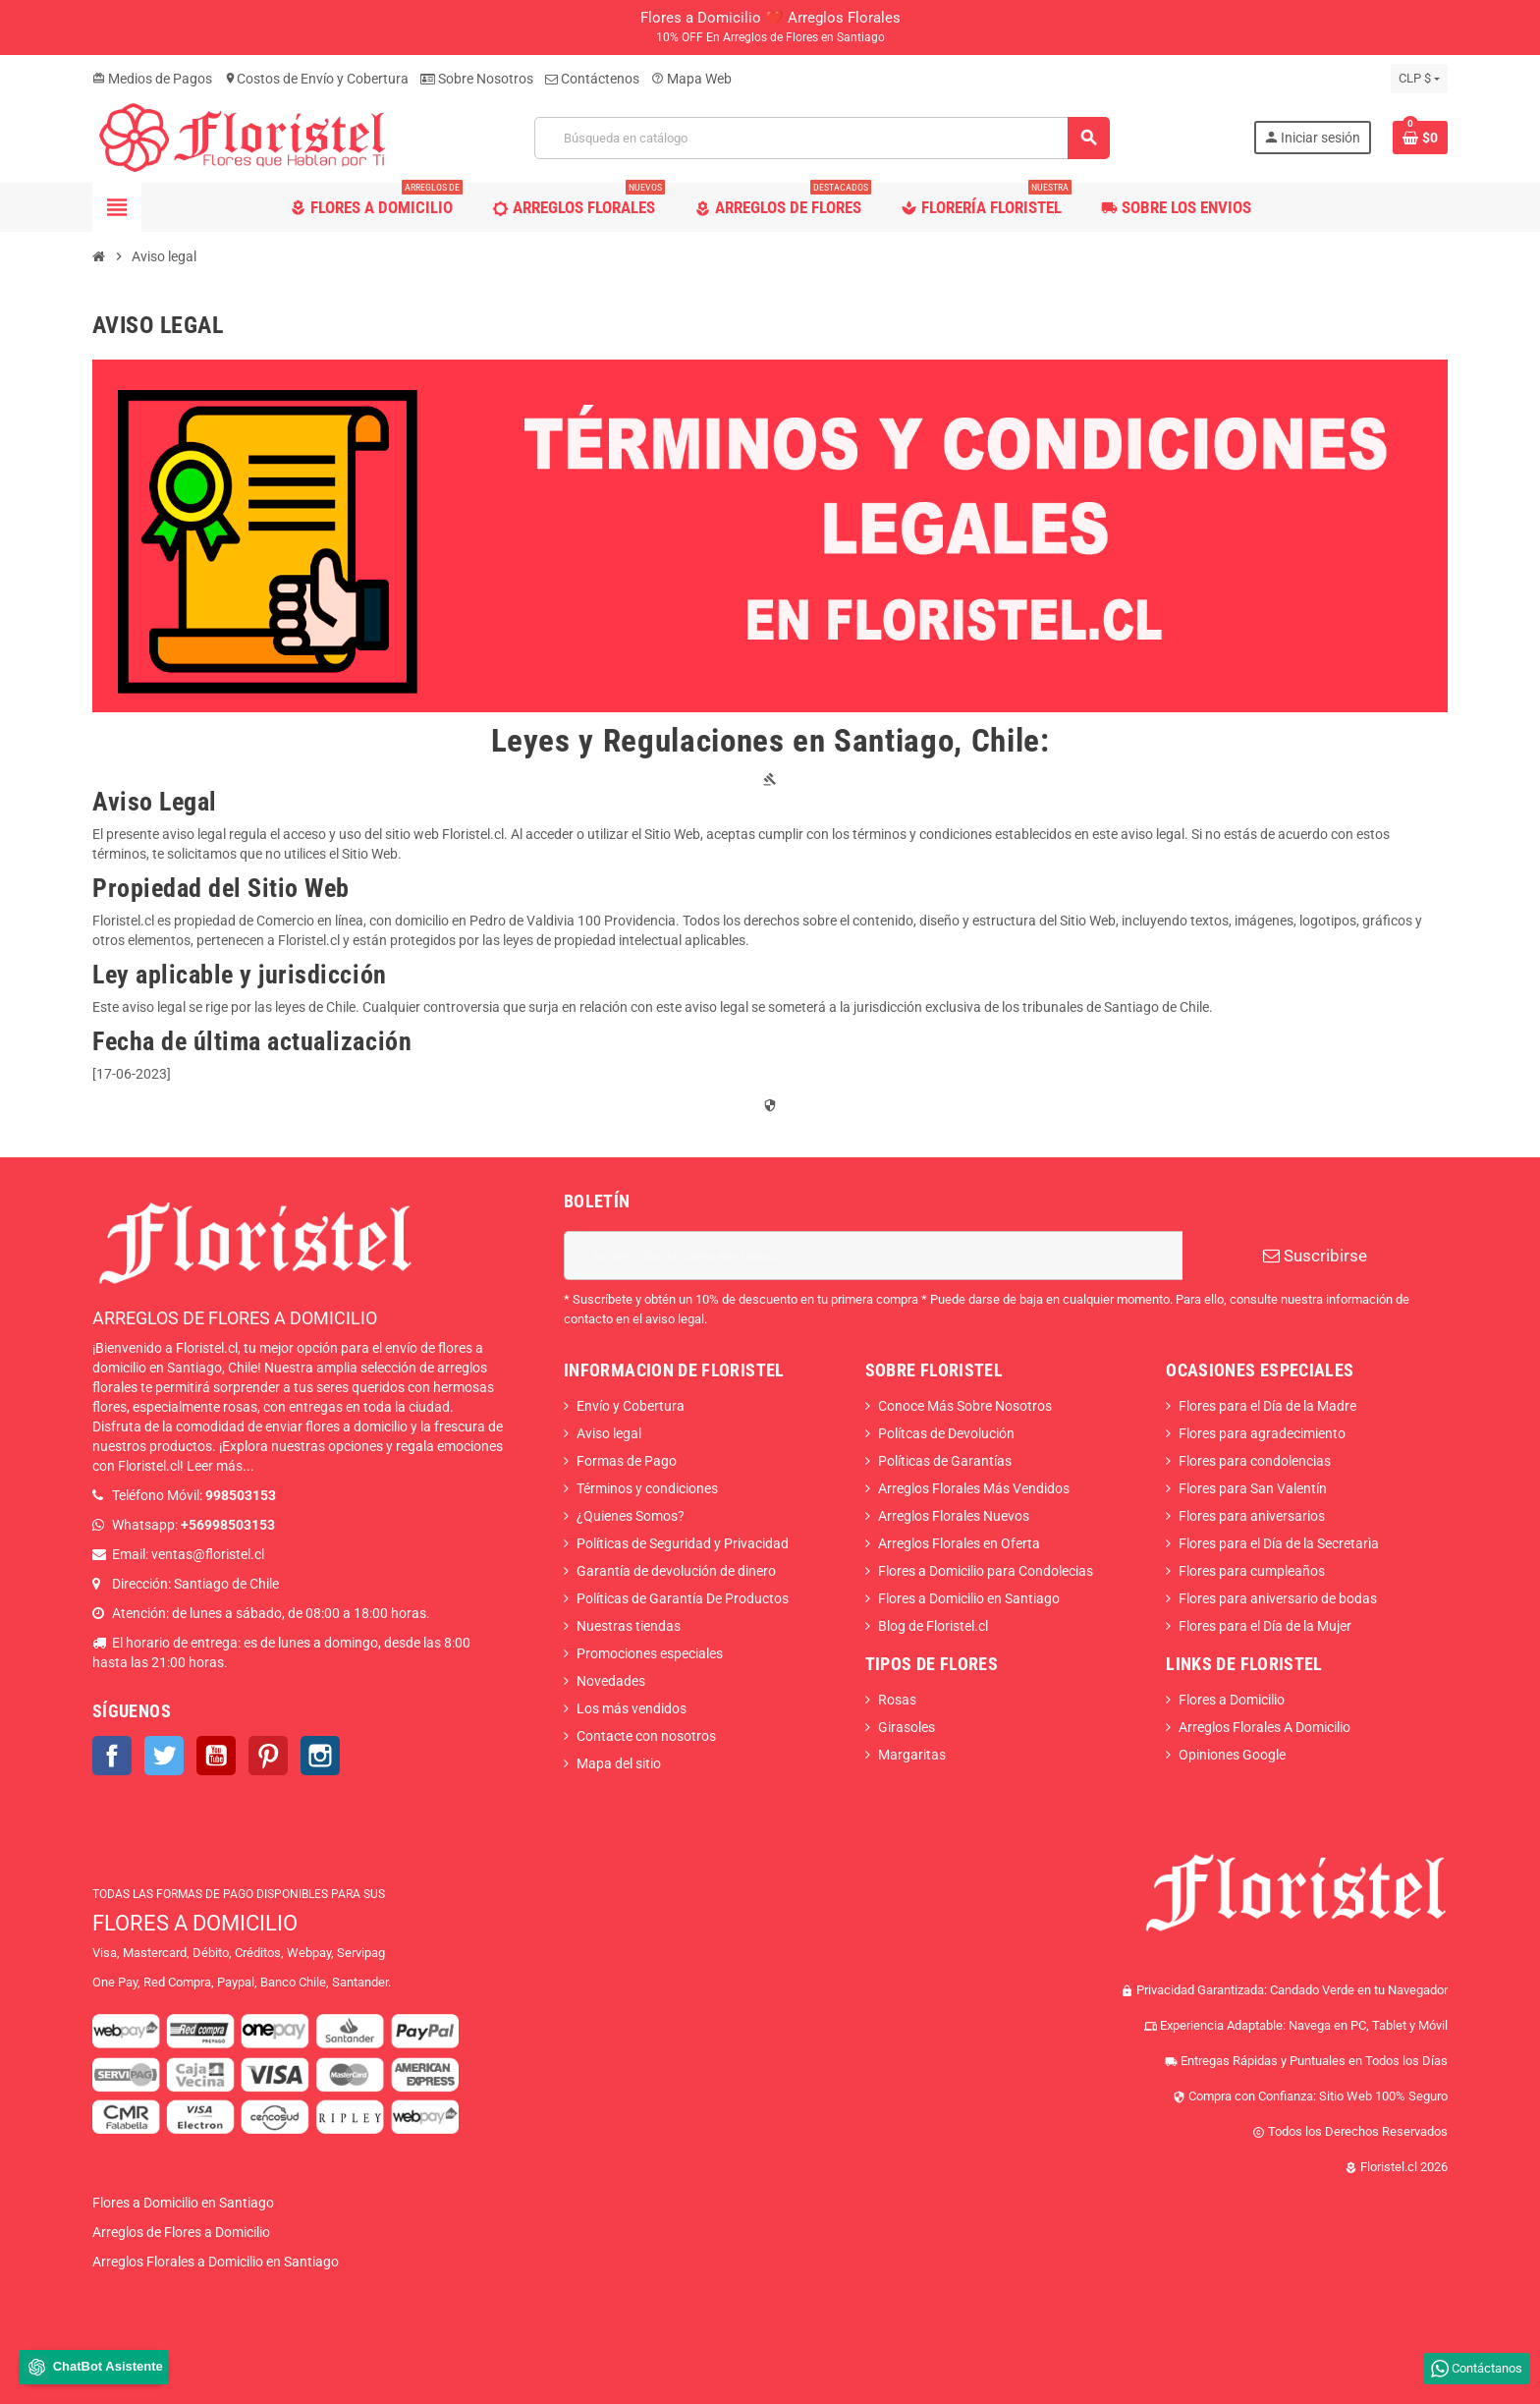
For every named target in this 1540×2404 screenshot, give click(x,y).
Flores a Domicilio (1232, 1699)
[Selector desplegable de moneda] (1419, 78)
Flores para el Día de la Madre (1267, 1406)
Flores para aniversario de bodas (1278, 1598)
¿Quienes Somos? (631, 1516)
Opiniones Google (1232, 1754)
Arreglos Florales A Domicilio (1264, 1727)
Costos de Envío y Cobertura (316, 78)
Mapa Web (691, 78)
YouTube (216, 1755)
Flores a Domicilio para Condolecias (985, 1571)
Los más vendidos (632, 1708)
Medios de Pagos (152, 78)
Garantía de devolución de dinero (676, 1571)
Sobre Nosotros (476, 78)
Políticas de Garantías (945, 1461)
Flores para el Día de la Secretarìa (1279, 1543)
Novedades (611, 1681)
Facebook (112, 1755)
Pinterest (268, 1755)
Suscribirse (1315, 1255)
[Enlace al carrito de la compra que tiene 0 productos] (1420, 137)
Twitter (164, 1755)
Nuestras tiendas (629, 1626)
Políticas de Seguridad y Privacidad (683, 1543)
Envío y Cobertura (631, 1406)
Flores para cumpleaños (1252, 1571)
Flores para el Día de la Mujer (1265, 1626)
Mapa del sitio (619, 1763)
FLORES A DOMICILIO (195, 1923)
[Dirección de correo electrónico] (873, 1255)
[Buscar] (821, 138)
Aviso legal (609, 1433)
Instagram (320, 1755)
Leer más (215, 1466)
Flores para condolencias (1255, 1461)
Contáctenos (592, 78)
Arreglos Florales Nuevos (953, 1516)
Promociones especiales (650, 1653)
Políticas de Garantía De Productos (683, 1598)
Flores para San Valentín (1253, 1488)
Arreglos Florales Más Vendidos (974, 1488)
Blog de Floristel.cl (933, 1626)
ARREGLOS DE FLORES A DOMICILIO (234, 1318)
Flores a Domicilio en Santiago (969, 1598)
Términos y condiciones (647, 1488)
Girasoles (906, 1727)
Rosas (897, 1699)
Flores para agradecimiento (1262, 1433)
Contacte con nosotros (646, 1736)
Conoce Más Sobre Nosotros (965, 1406)
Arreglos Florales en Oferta (959, 1543)
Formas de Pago (627, 1461)
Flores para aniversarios (1252, 1516)
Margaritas (912, 1754)
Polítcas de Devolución (946, 1433)
